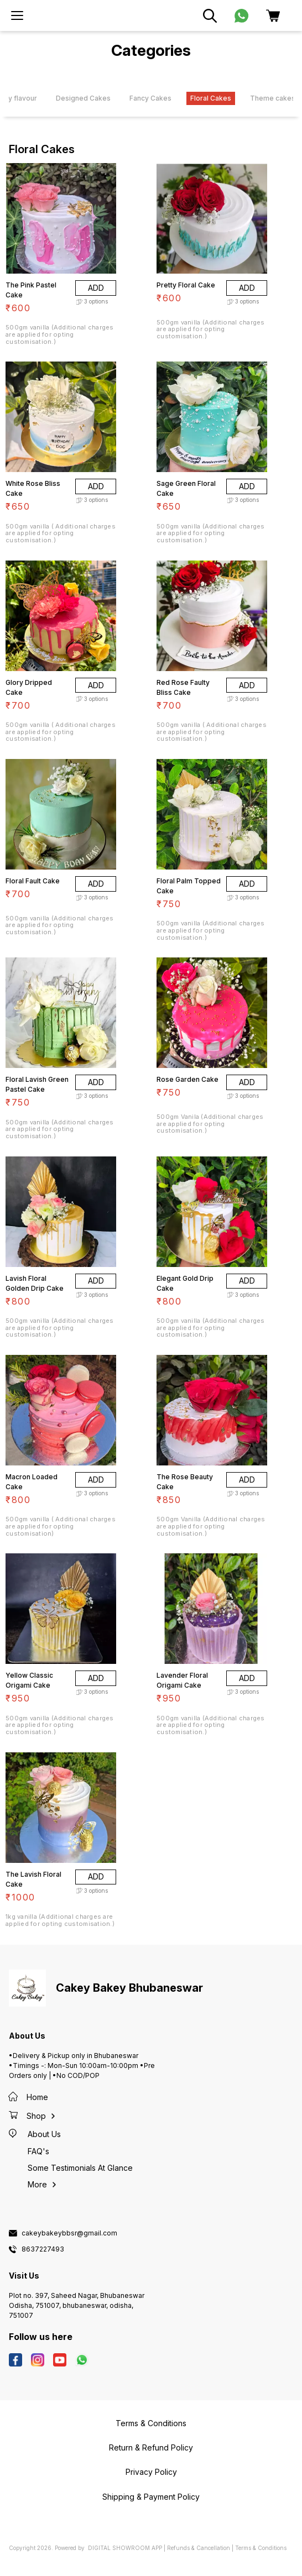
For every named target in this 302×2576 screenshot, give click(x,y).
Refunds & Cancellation (198, 2547)
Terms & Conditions (261, 2547)
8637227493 (43, 2249)
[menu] (17, 15)
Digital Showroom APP (125, 2547)
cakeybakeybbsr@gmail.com (69, 2233)
